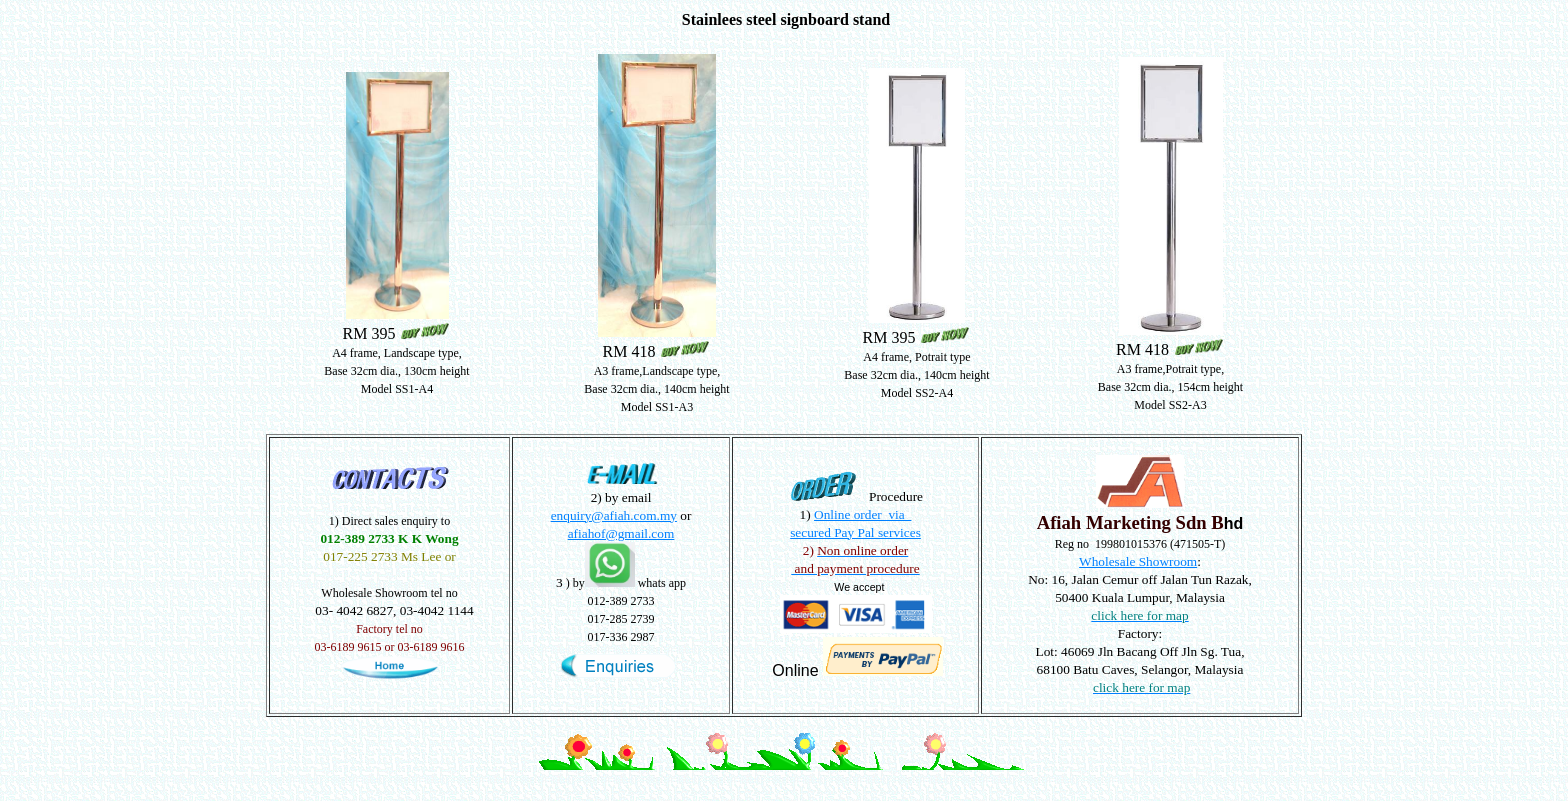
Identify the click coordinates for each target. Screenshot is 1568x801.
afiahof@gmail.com (621, 533)
